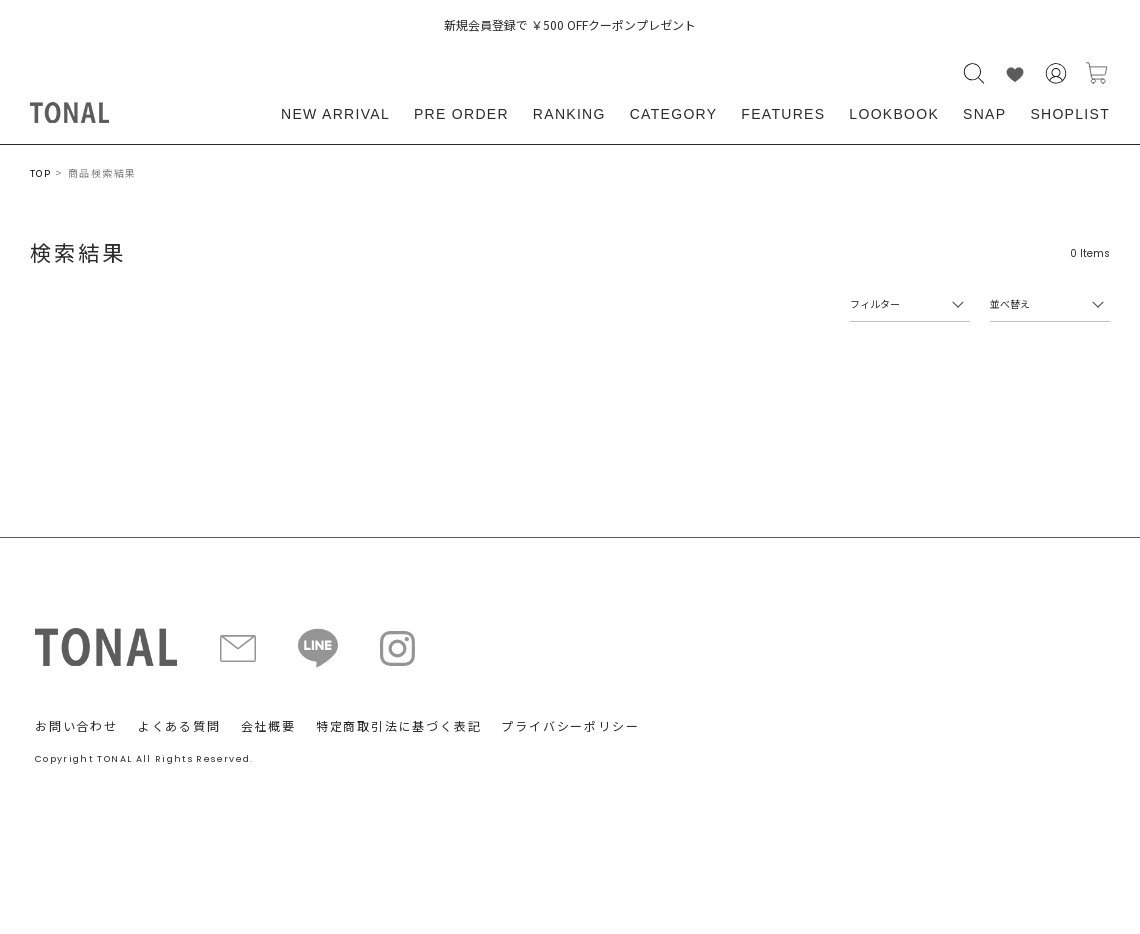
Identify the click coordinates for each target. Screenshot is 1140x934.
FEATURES (783, 114)
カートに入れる (1097, 73)
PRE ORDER (461, 114)
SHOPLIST (1070, 114)
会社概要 (268, 725)
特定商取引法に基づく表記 (399, 725)
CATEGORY (674, 114)
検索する (974, 73)
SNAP (984, 114)
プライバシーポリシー (570, 725)
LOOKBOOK (894, 114)
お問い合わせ (76, 725)
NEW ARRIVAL (335, 114)
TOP (40, 173)
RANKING (569, 114)
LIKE (1015, 73)
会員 (1056, 73)
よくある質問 (179, 725)
